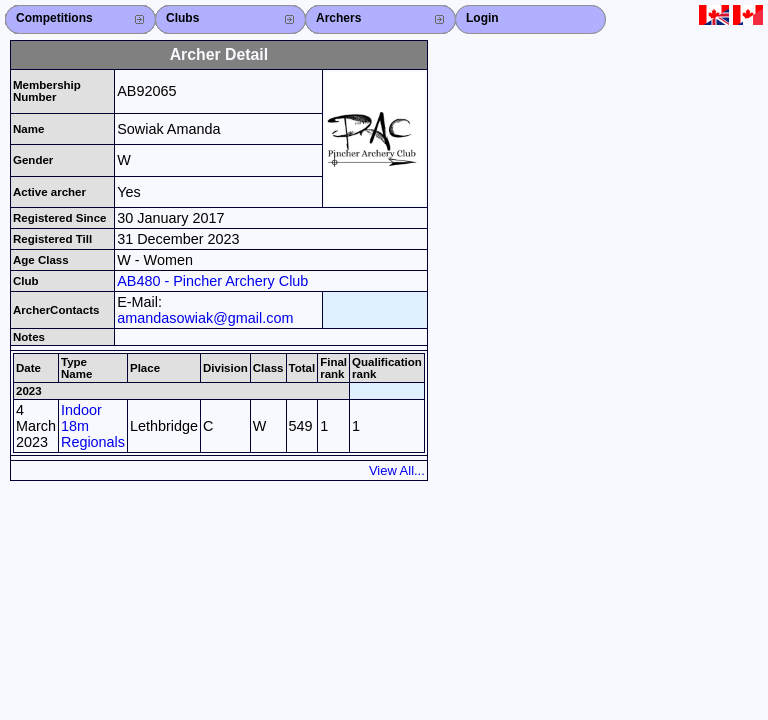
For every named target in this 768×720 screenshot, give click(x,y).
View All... (397, 470)
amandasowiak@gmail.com (205, 318)
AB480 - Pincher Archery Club (212, 281)
